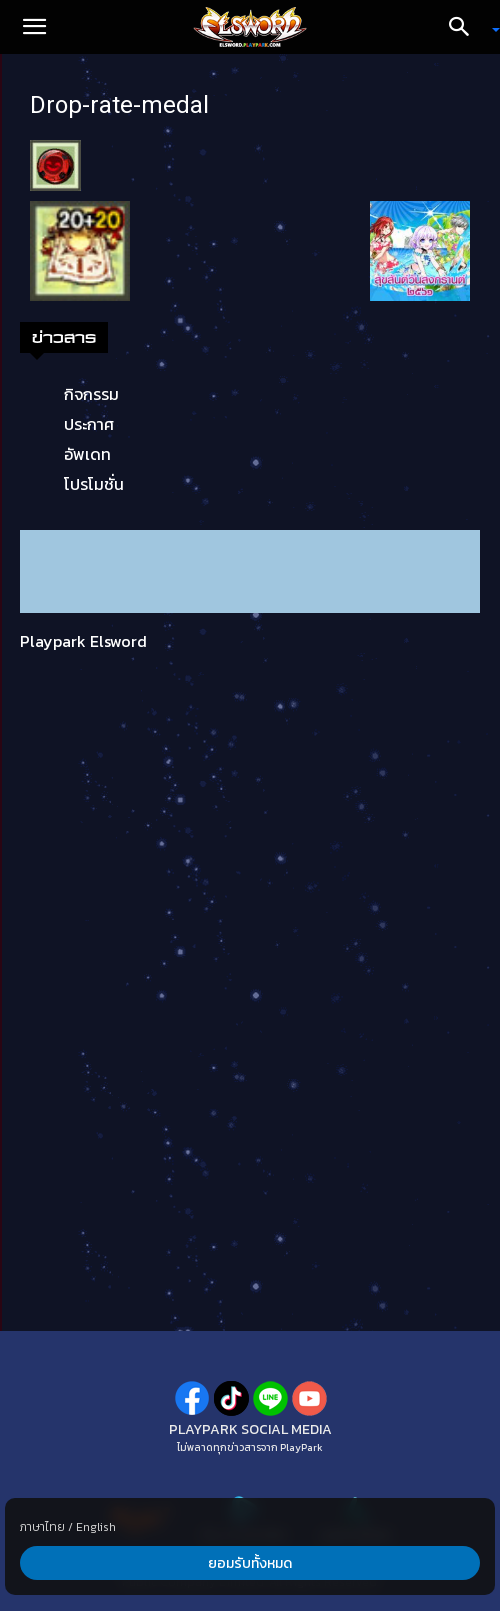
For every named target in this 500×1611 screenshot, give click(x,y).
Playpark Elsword (83, 641)
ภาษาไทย (42, 1527)
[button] (34, 27)
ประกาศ (89, 424)
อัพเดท (87, 454)
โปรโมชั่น (94, 484)
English (96, 1527)
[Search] (466, 27)
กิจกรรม (91, 394)
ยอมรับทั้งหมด (250, 1563)
